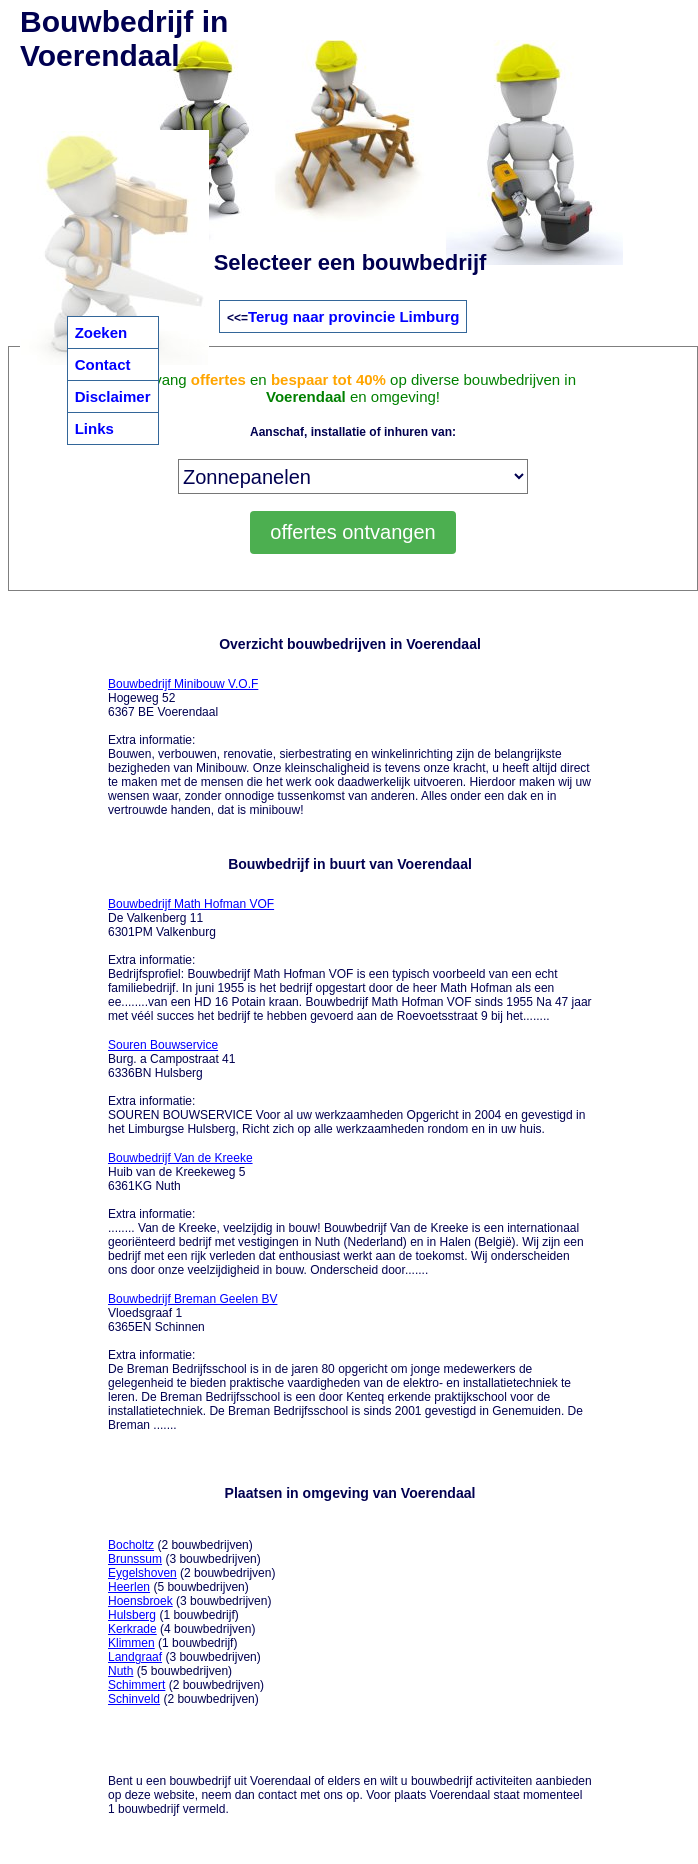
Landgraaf (135, 1657)
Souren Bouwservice (163, 1045)
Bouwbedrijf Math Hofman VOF (191, 904)
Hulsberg (132, 1615)
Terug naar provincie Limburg (353, 316)
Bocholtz (131, 1545)
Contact (103, 364)
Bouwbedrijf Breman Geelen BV (192, 1299)
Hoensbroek (140, 1601)
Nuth (120, 1671)
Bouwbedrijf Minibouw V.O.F (183, 684)
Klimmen (131, 1643)
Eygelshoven (142, 1573)
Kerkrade (132, 1629)
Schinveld (134, 1699)
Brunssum (135, 1559)
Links (94, 428)
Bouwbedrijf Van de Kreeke (180, 1158)
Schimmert (136, 1685)
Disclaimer (113, 396)
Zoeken (101, 332)
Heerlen (129, 1587)
